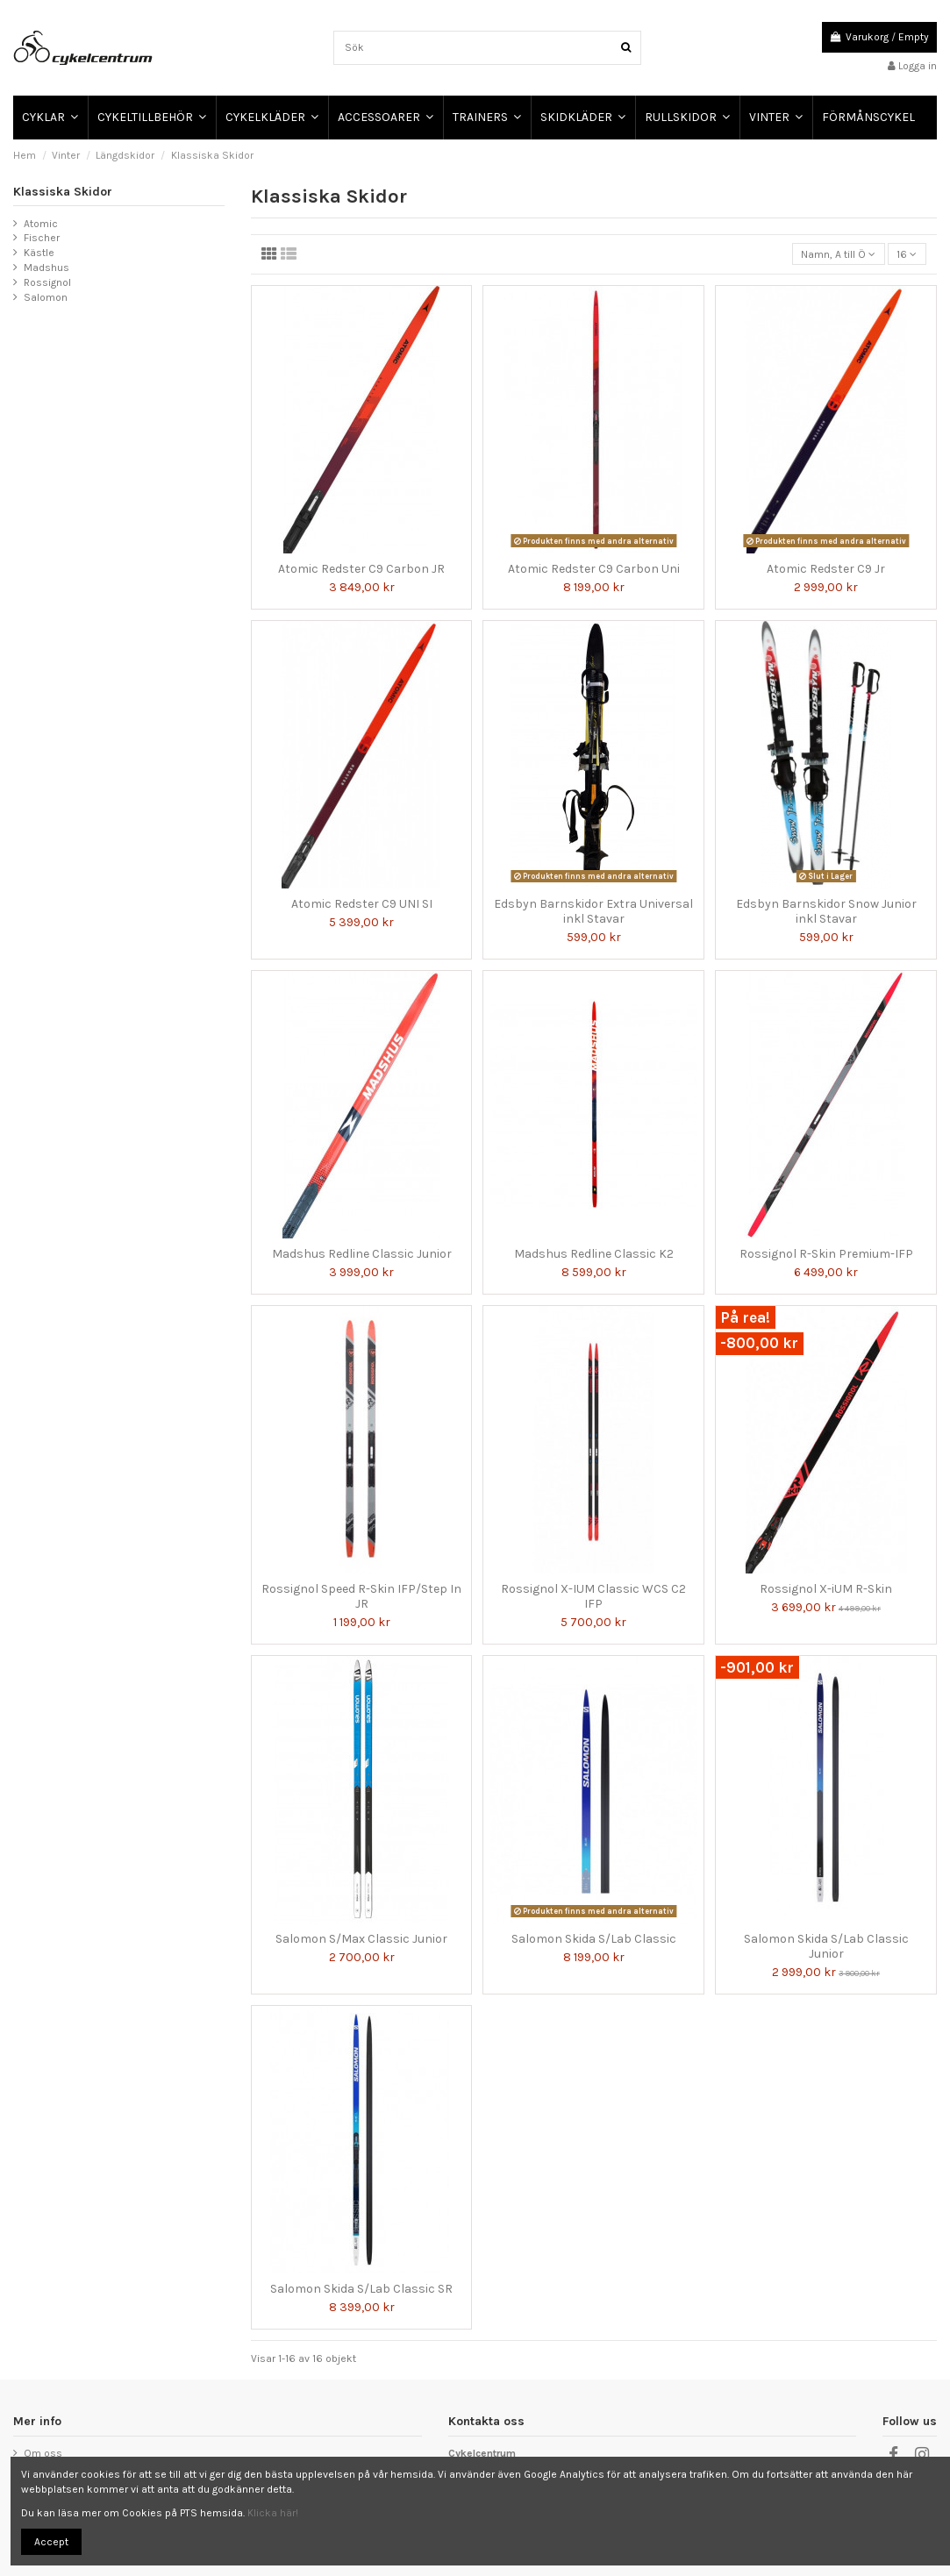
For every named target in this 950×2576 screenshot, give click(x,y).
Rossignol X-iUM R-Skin (826, 1588)
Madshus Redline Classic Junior (362, 1253)
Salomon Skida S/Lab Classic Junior (826, 1946)
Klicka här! (272, 2513)
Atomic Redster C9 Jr (826, 568)
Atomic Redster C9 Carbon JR (361, 568)
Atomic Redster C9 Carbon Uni (594, 568)
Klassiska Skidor (62, 191)
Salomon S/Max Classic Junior (361, 1938)
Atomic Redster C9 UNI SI (361, 903)
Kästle (39, 252)
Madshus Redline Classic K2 (594, 1253)
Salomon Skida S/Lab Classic (593, 1938)
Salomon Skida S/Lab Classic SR (361, 2288)
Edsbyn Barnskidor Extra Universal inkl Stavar (593, 911)
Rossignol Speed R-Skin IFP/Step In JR (361, 1596)
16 (906, 254)
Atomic (41, 224)
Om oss (43, 2453)
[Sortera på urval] (838, 254)
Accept (51, 2542)
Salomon (46, 297)
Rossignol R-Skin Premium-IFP (826, 1253)
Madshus (46, 267)
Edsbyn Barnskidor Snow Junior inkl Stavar (826, 911)
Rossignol (47, 282)
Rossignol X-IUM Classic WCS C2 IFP (593, 1596)
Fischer (42, 238)
